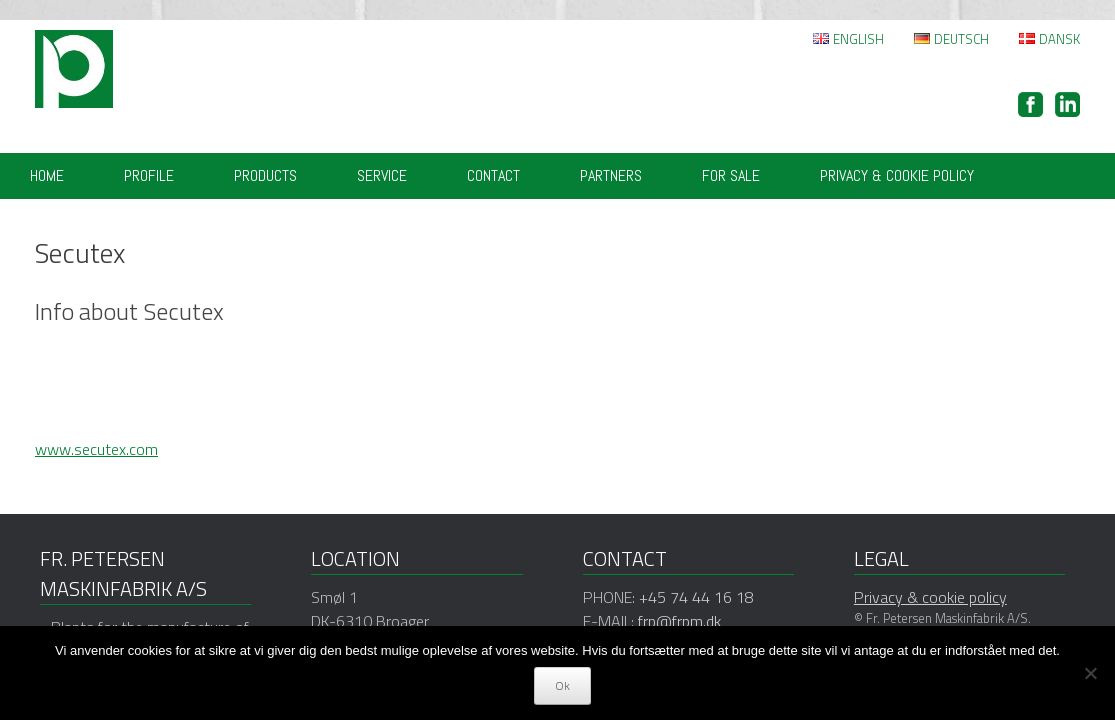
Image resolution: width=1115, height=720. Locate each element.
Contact (493, 175)
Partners (611, 175)
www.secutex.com (96, 449)
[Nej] (1090, 673)
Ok (562, 685)
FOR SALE (731, 175)
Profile (149, 175)
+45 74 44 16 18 (696, 597)
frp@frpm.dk (679, 621)
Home (47, 175)
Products (265, 175)
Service (382, 175)
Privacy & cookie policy (897, 175)
